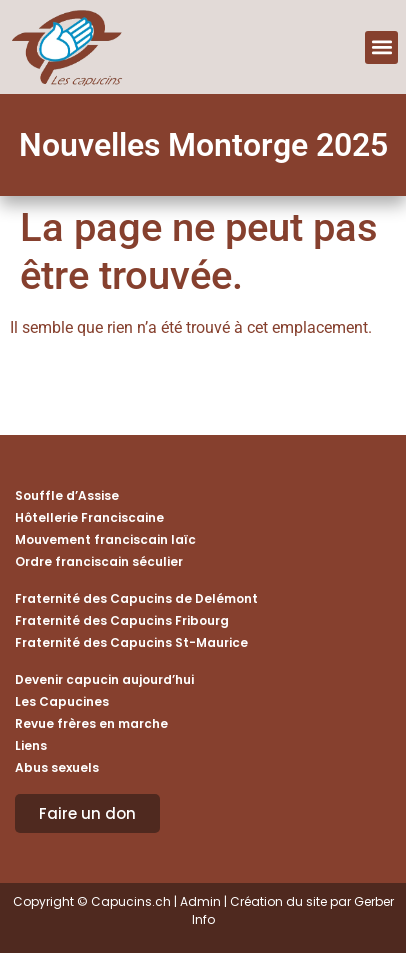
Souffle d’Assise (67, 495)
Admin (200, 901)
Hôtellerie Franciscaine (89, 517)
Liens (31, 745)
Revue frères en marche (91, 723)
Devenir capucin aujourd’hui (104, 679)
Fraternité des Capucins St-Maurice (131, 642)
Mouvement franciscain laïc (105, 539)
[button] (381, 47)
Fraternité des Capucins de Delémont (136, 598)
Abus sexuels (57, 767)
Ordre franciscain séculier (99, 561)
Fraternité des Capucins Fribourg (122, 620)
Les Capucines (62, 701)
